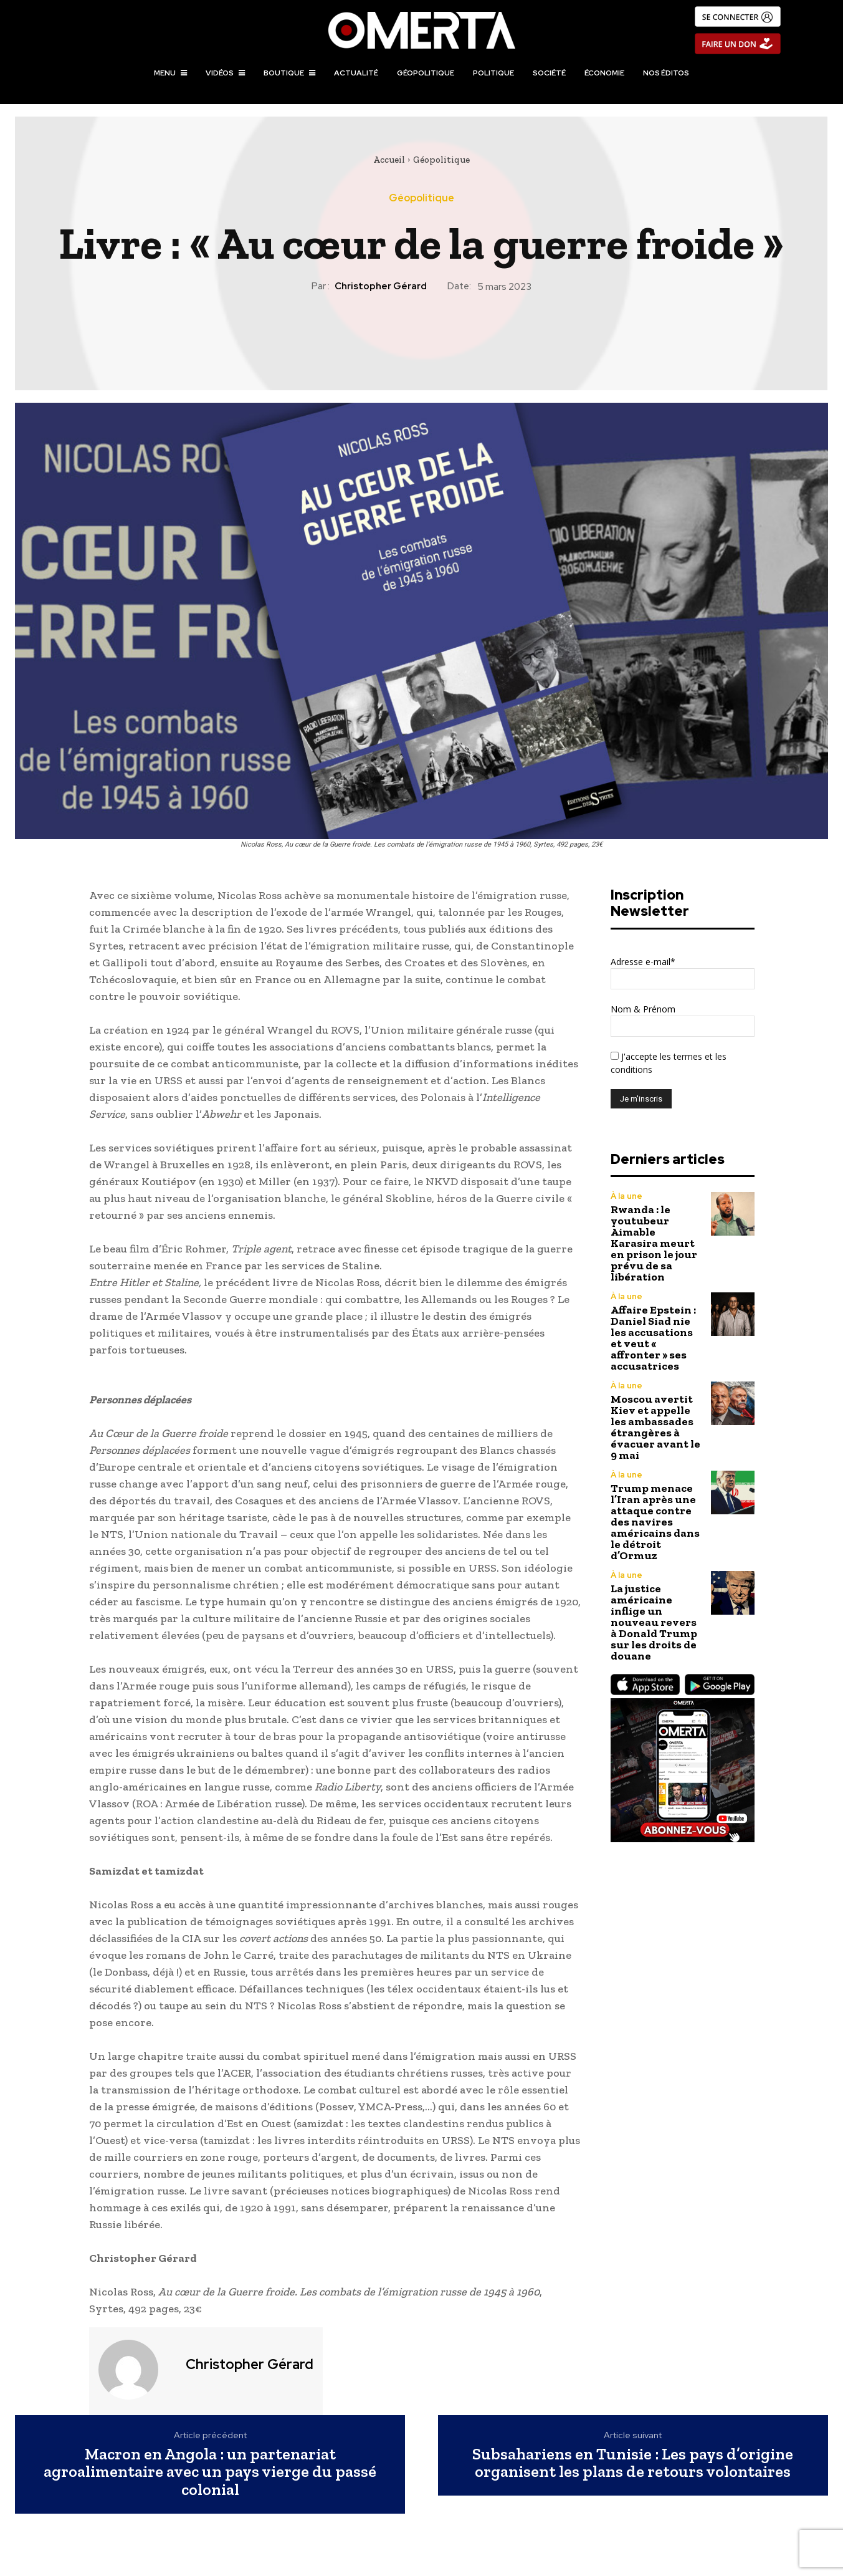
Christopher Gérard (381, 286)
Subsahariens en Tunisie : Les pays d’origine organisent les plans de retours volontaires (632, 2463)
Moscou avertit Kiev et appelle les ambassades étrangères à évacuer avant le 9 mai (655, 1427)
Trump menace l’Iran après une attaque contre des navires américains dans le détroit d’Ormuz (655, 1521)
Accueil (389, 159)
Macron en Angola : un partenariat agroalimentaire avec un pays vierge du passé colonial (210, 2472)
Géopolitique (441, 159)
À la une (626, 1196)
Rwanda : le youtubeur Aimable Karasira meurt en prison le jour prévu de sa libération (654, 1243)
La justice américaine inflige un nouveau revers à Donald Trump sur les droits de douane (654, 1622)
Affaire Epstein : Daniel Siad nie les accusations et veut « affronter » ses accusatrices (653, 1338)
